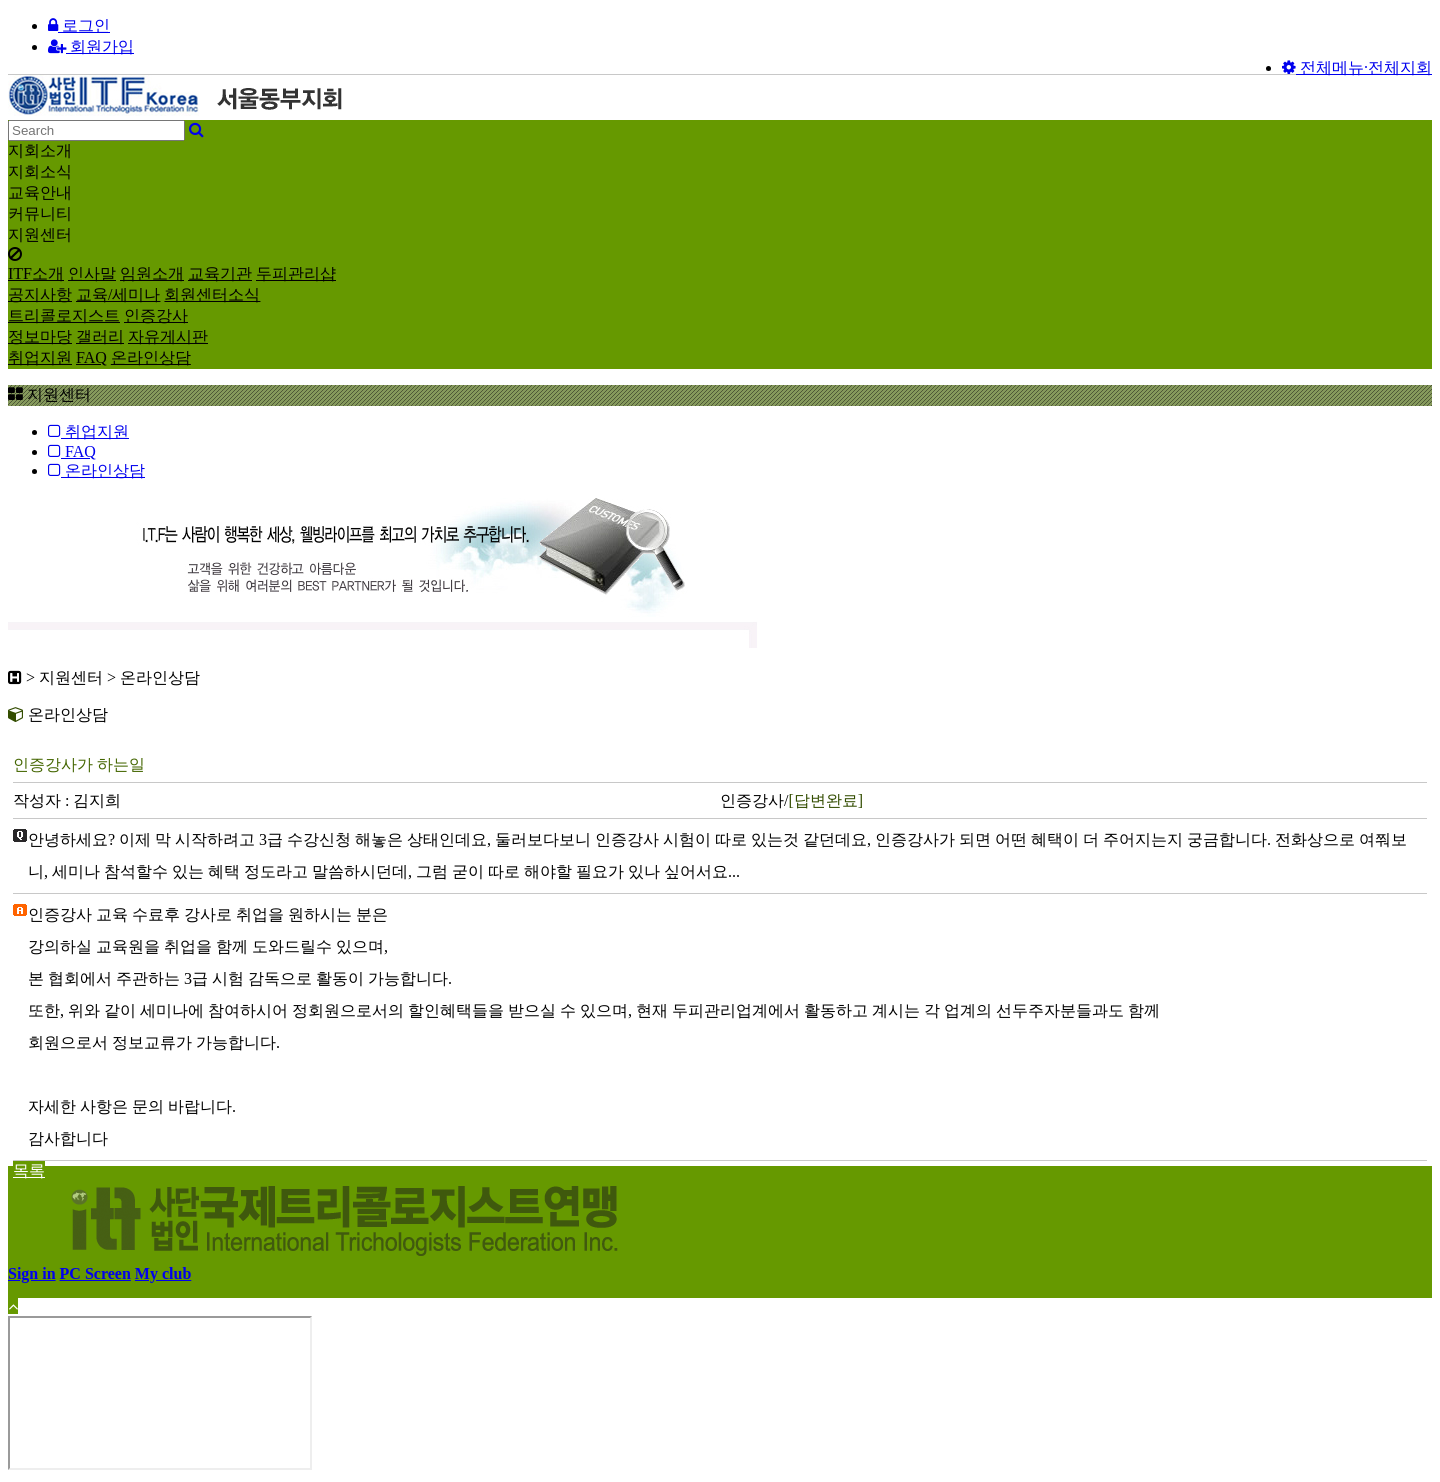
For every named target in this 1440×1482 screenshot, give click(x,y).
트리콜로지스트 (64, 315)
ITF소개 (36, 273)
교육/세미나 (118, 294)
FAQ (91, 357)
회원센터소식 (212, 294)
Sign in (32, 1273)
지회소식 (40, 171)
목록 (29, 1170)
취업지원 (40, 357)
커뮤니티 (40, 213)
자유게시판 (168, 336)
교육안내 (40, 192)
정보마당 (40, 336)
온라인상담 (151, 357)
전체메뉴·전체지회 (1357, 67)
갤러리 (100, 336)
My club (163, 1273)
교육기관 (220, 273)
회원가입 (91, 46)
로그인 (79, 25)
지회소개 (40, 150)
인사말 (92, 273)
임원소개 (152, 273)
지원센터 (40, 234)
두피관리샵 (296, 273)
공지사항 (40, 294)
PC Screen (95, 1273)
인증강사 (156, 315)
